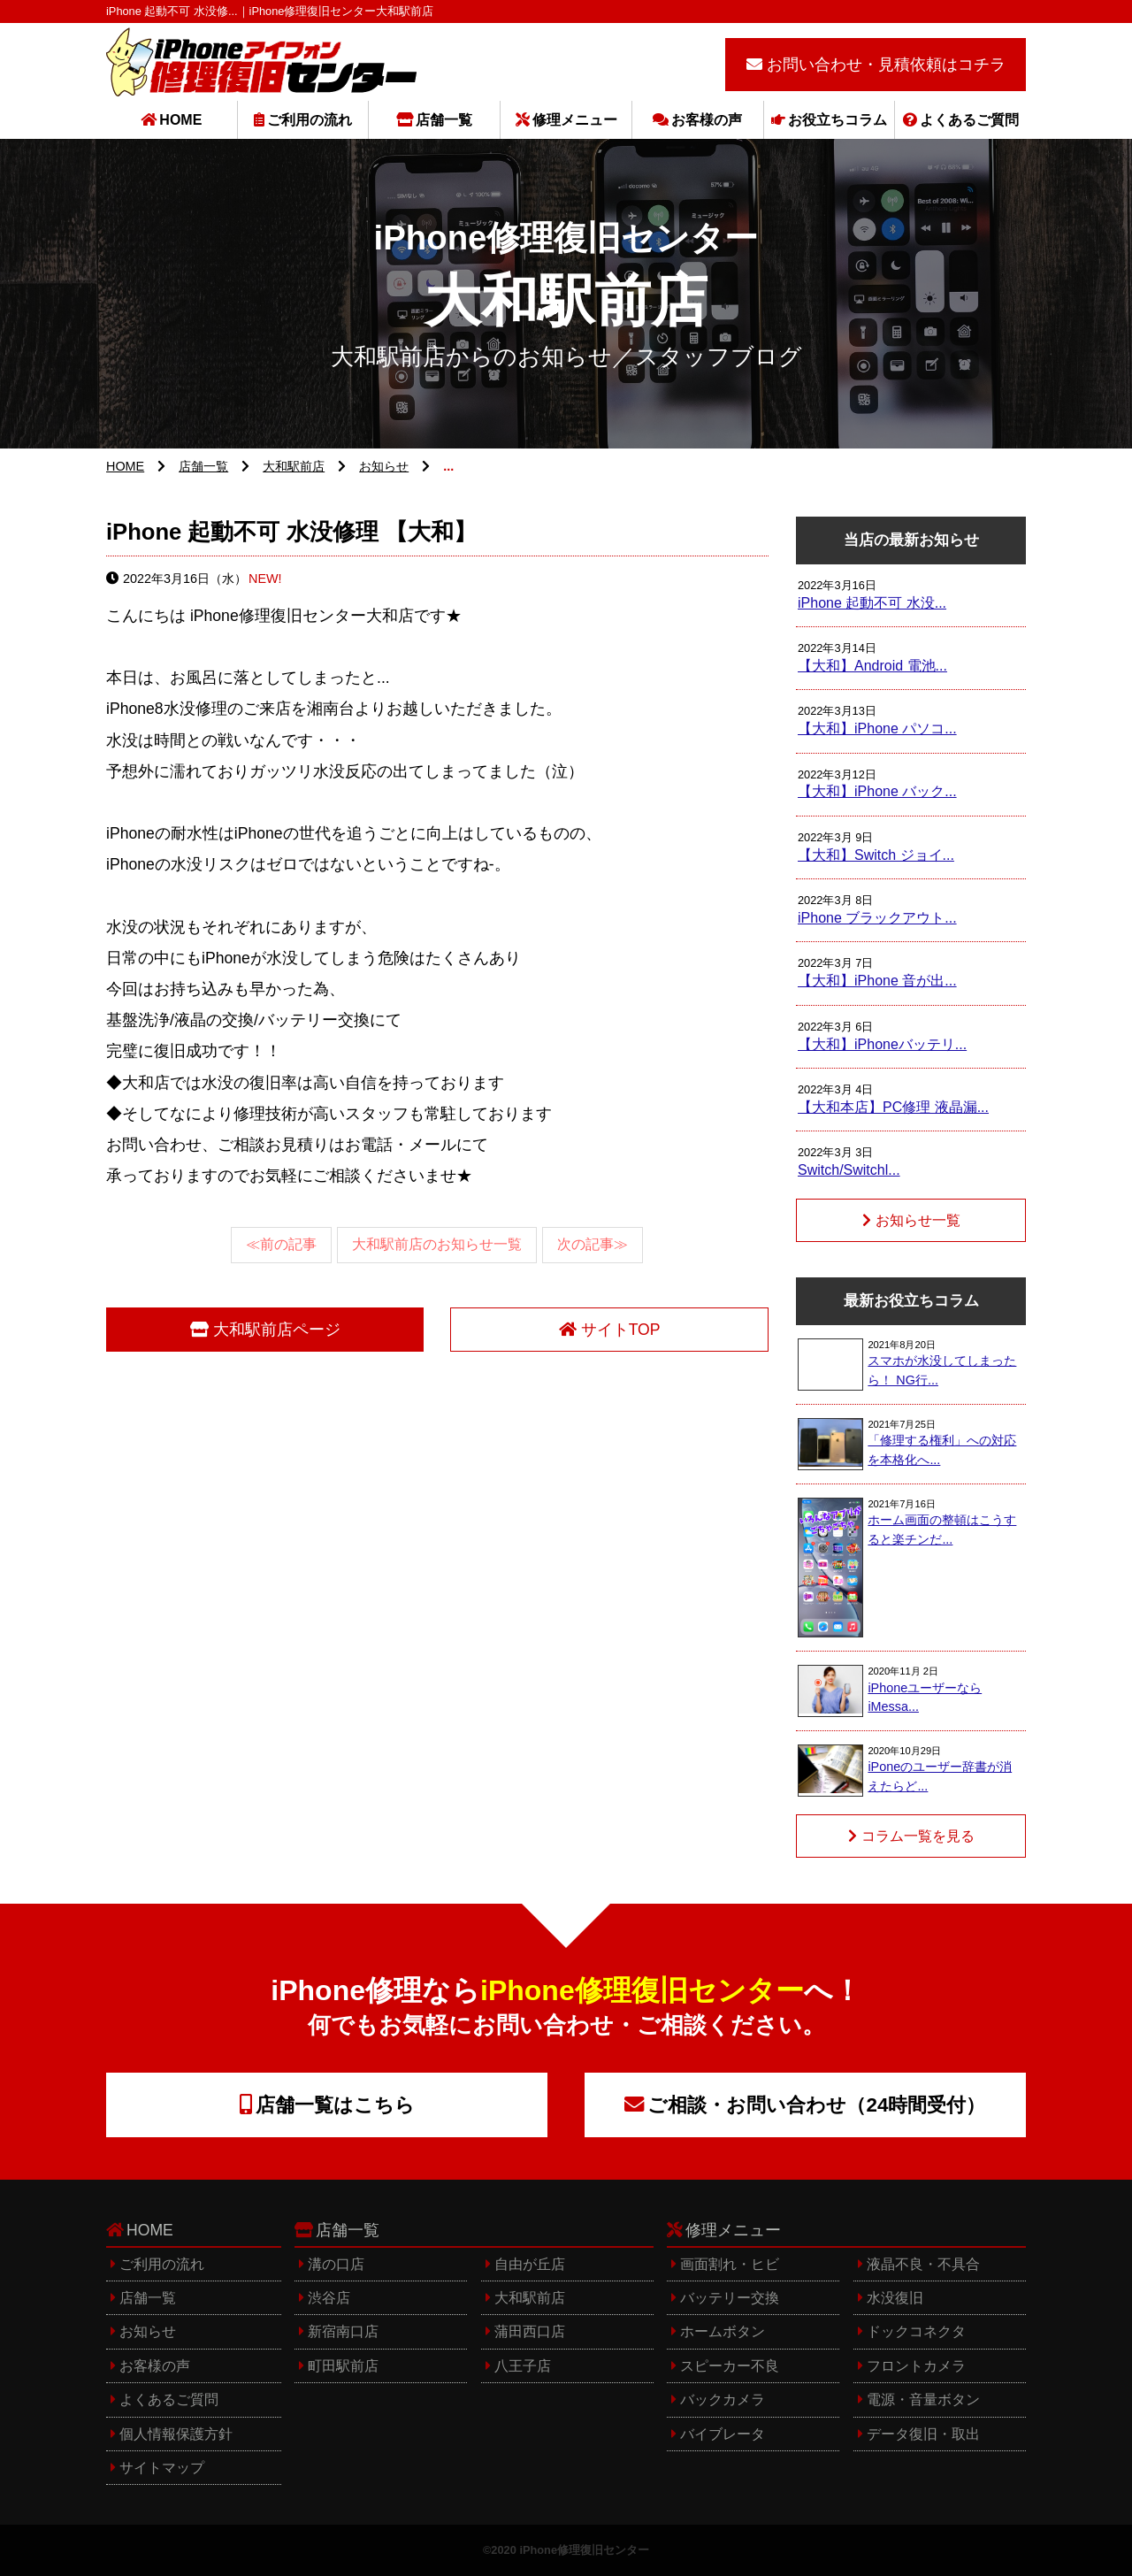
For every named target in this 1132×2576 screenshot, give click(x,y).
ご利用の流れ (309, 119)
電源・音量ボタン (923, 2399)
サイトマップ (161, 2467)
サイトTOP (621, 1329)
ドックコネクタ (916, 2331)
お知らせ (384, 466)
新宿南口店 (343, 2331)
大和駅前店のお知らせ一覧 (437, 1244)
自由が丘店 (529, 2264)
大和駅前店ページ (276, 1329)
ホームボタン (722, 2331)
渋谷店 (329, 2297)
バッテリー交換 (729, 2297)
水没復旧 (895, 2297)
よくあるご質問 (969, 119)
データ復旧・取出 (923, 2434)
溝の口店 (336, 2264)
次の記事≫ (592, 1244)
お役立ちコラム (837, 119)
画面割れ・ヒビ (729, 2264)
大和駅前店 (294, 466)
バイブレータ (722, 2434)
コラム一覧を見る (918, 1836)
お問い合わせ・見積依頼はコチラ (886, 64)
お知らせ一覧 (918, 1220)
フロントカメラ (916, 2365)
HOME (180, 119)
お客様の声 (706, 119)
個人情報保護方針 (176, 2434)
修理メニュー (574, 119)
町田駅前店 (343, 2365)
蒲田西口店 (529, 2331)
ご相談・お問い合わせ (816, 2105)
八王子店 (522, 2365)
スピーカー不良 (729, 2365)
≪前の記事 (281, 1244)
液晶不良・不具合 (923, 2264)
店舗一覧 (444, 119)
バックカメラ (722, 2399)
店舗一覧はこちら (335, 2105)
